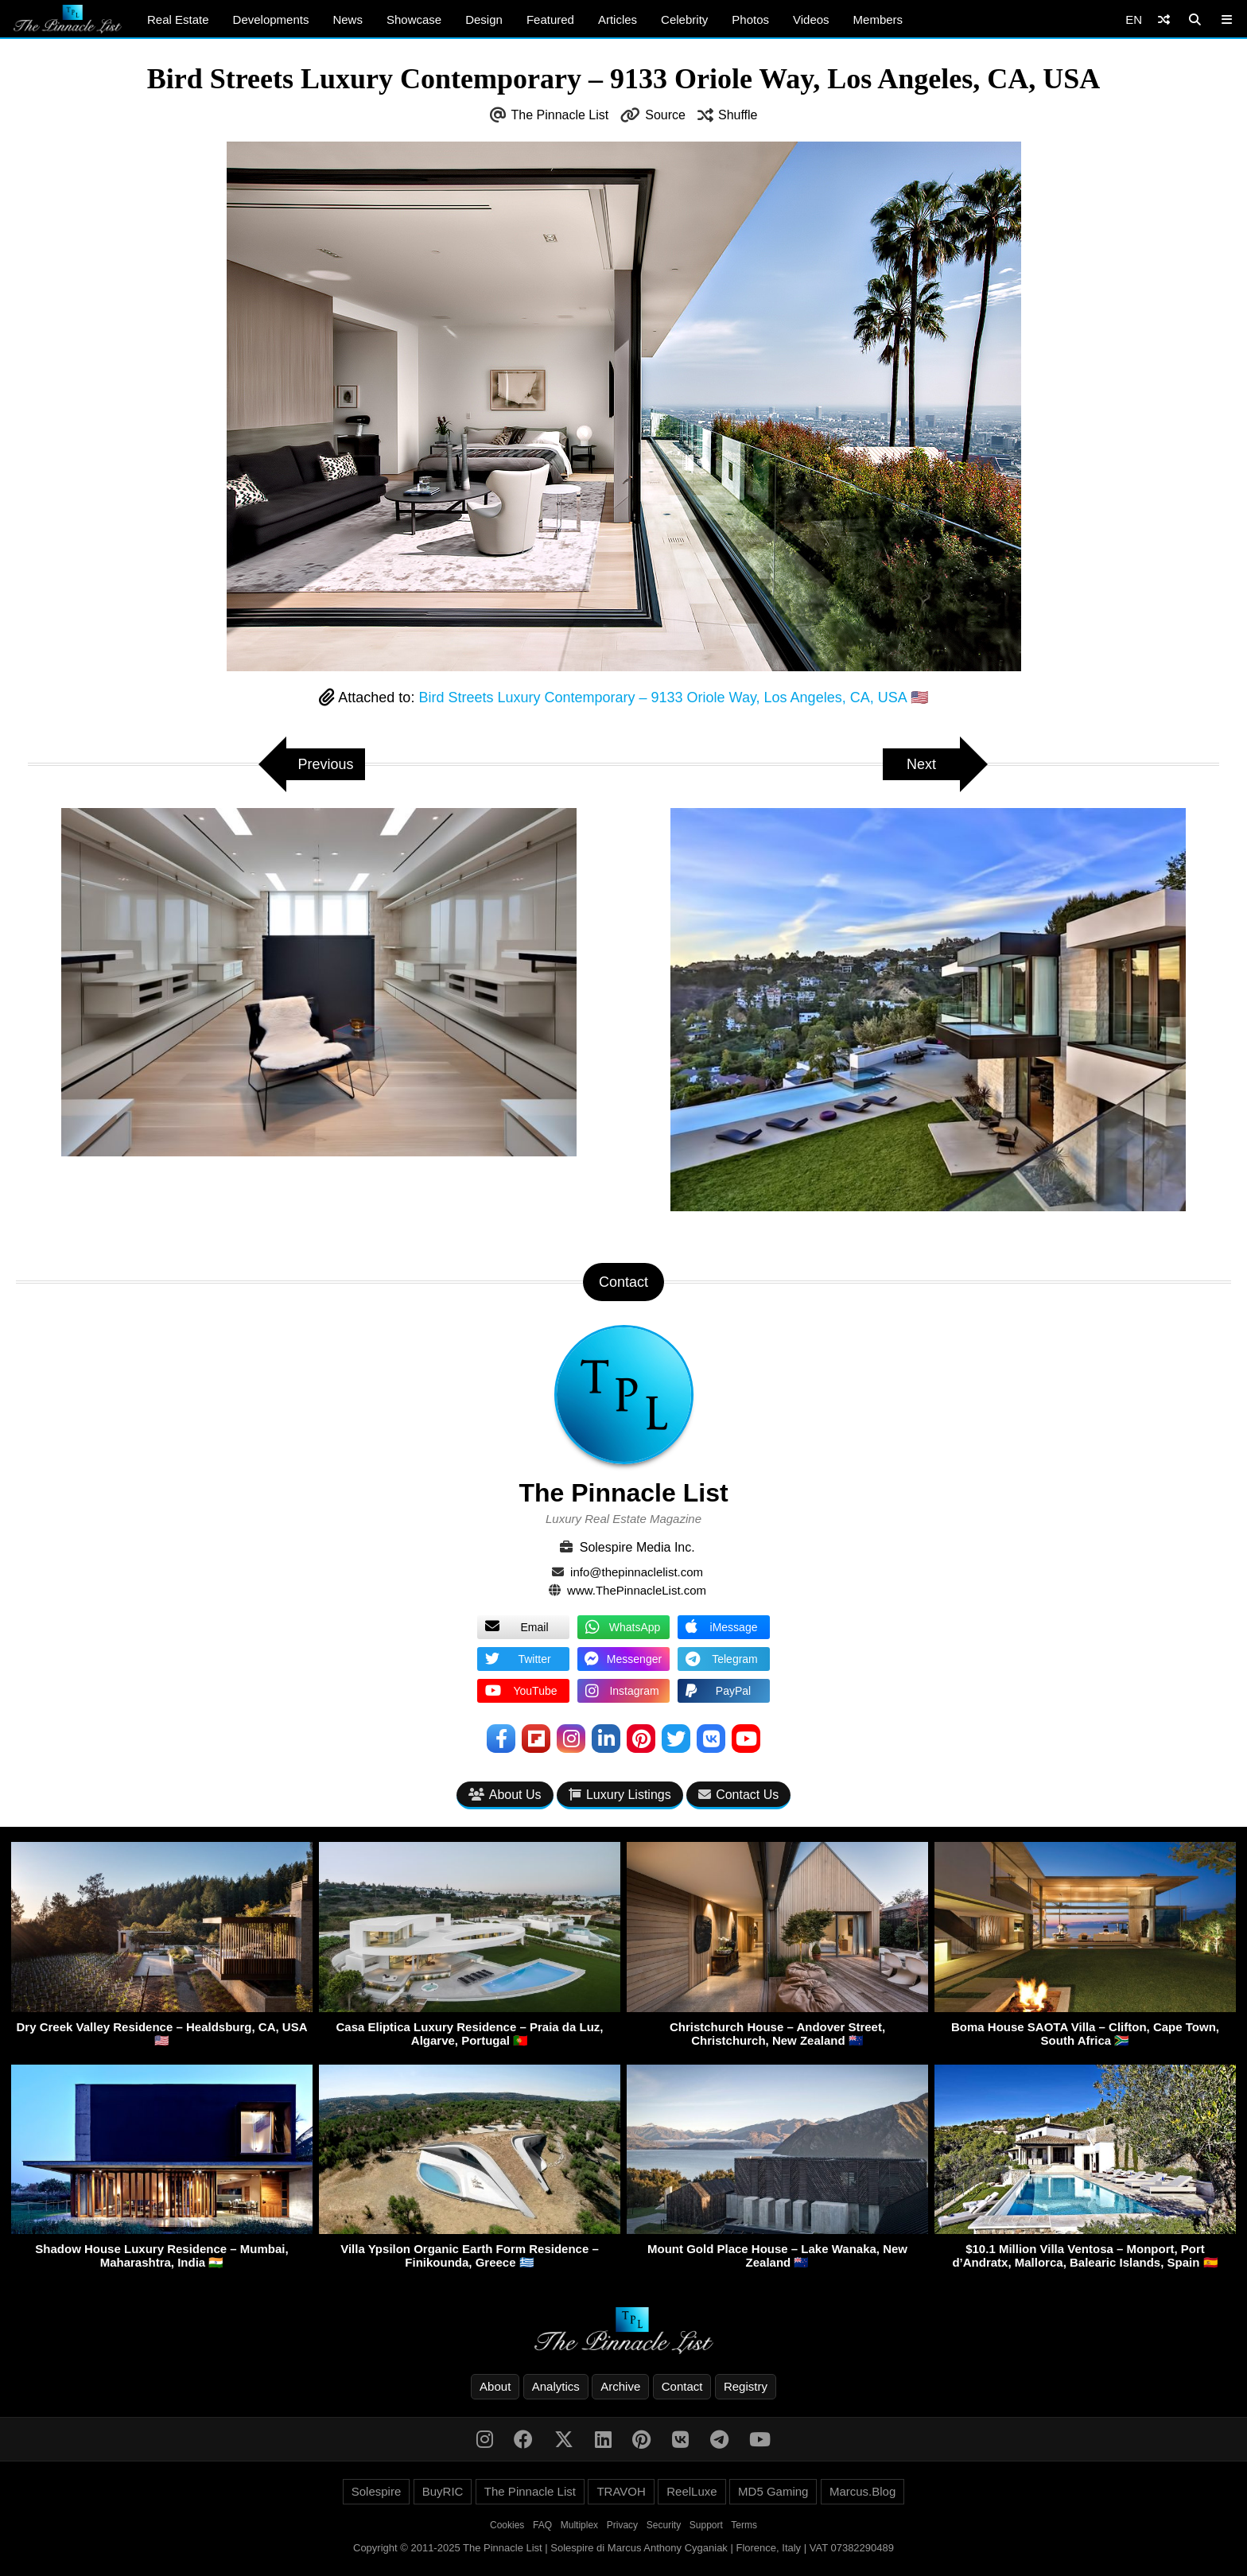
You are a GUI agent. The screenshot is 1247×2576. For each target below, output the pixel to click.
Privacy (622, 2525)
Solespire (377, 2491)
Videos (811, 19)
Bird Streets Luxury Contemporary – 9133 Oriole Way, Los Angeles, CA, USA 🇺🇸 (672, 697)
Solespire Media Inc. (637, 1547)
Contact (682, 2386)
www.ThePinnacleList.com (636, 1590)
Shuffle (738, 115)
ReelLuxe (691, 2491)
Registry (745, 2386)
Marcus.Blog (862, 2491)
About (495, 2386)
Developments (271, 19)
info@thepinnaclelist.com (636, 1572)
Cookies (507, 2525)
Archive (620, 2386)
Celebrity (684, 19)
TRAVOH (620, 2491)
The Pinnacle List (560, 115)
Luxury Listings (620, 1794)
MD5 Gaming (773, 2491)
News (347, 19)
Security (664, 2525)
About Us (505, 1794)
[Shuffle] (1164, 19)
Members (878, 19)
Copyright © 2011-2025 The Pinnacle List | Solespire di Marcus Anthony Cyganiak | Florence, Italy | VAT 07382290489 (623, 2548)
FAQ (542, 2525)
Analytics (556, 2386)
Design (484, 19)
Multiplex (579, 2525)
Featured (550, 19)
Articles (617, 19)
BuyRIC (443, 2491)
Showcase (414, 19)
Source (665, 115)
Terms (744, 2525)
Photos (750, 19)
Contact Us (738, 1794)
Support (706, 2525)
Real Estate (178, 19)
